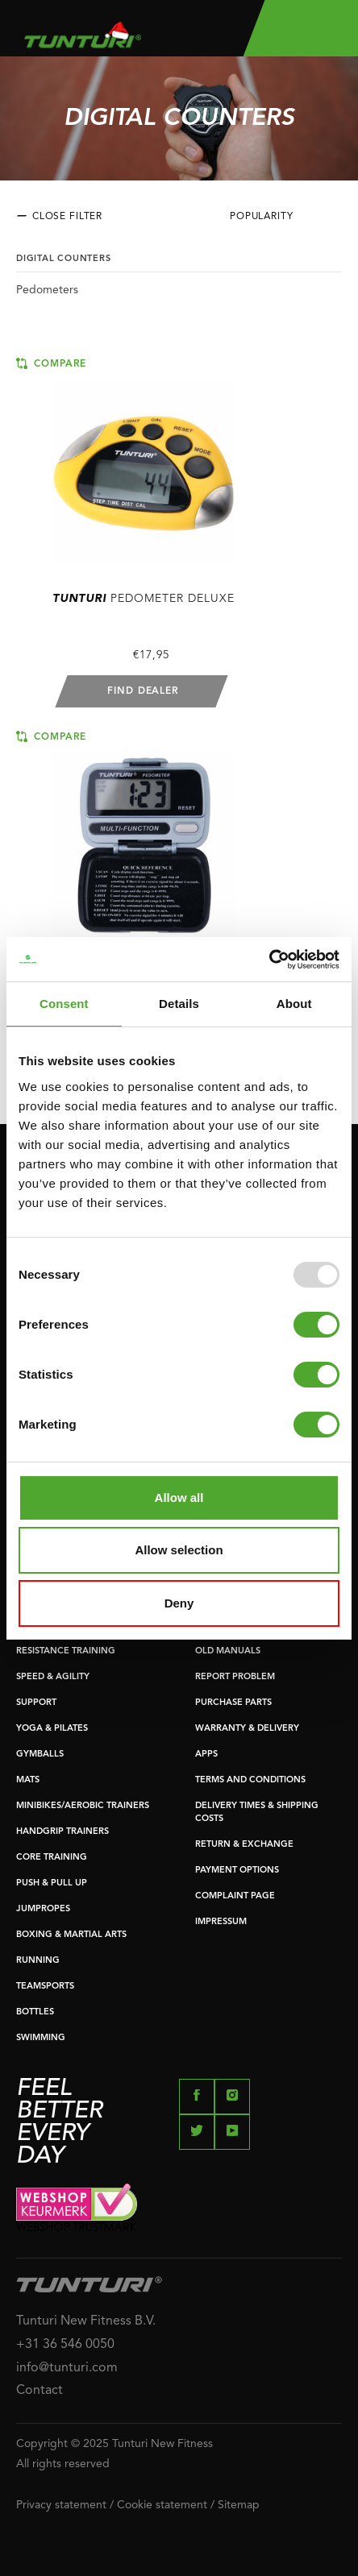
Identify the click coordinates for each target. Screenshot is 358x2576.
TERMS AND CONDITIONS (250, 1780)
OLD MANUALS (227, 1651)
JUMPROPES (43, 1909)
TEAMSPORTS (45, 1986)
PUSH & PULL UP (51, 1883)
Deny (179, 1603)
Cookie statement (162, 2505)
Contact (39, 2390)
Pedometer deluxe (143, 598)
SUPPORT (36, 1703)
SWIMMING (40, 2038)
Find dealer (143, 691)
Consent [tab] (64, 1003)
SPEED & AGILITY (53, 1677)
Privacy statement (61, 2505)
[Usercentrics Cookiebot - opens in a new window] (268, 959)
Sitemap (239, 2505)
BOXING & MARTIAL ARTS (71, 1935)
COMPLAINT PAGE (235, 1896)
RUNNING (38, 1960)
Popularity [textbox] (261, 217)
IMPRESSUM (221, 1922)
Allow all (179, 1497)
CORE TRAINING (51, 1857)
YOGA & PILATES (52, 1728)
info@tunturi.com (67, 2368)
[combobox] (286, 221)
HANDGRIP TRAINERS (62, 1831)
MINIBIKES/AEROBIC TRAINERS (82, 1806)
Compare (51, 363)
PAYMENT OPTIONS (237, 1870)
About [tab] (294, 1003)
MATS (28, 1780)
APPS (206, 1754)
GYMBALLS (40, 1754)
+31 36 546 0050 (65, 2344)
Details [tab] (179, 1003)
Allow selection (179, 1550)
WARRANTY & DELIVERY (247, 1728)
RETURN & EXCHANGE (244, 1844)
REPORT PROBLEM (235, 1677)
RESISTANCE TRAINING (65, 1651)
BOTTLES (35, 2012)
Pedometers (47, 290)
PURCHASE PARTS (233, 1703)
